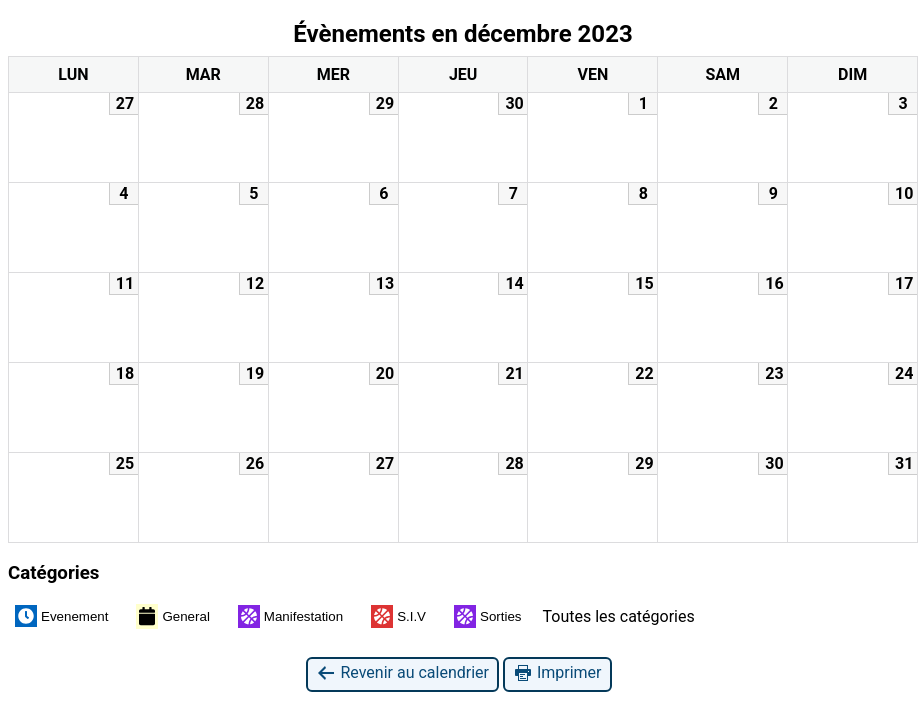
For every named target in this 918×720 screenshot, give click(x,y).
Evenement (61, 616)
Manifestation (290, 616)
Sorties (487, 616)
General (172, 616)
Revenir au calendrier (402, 673)
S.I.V (398, 616)
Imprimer (557, 673)
